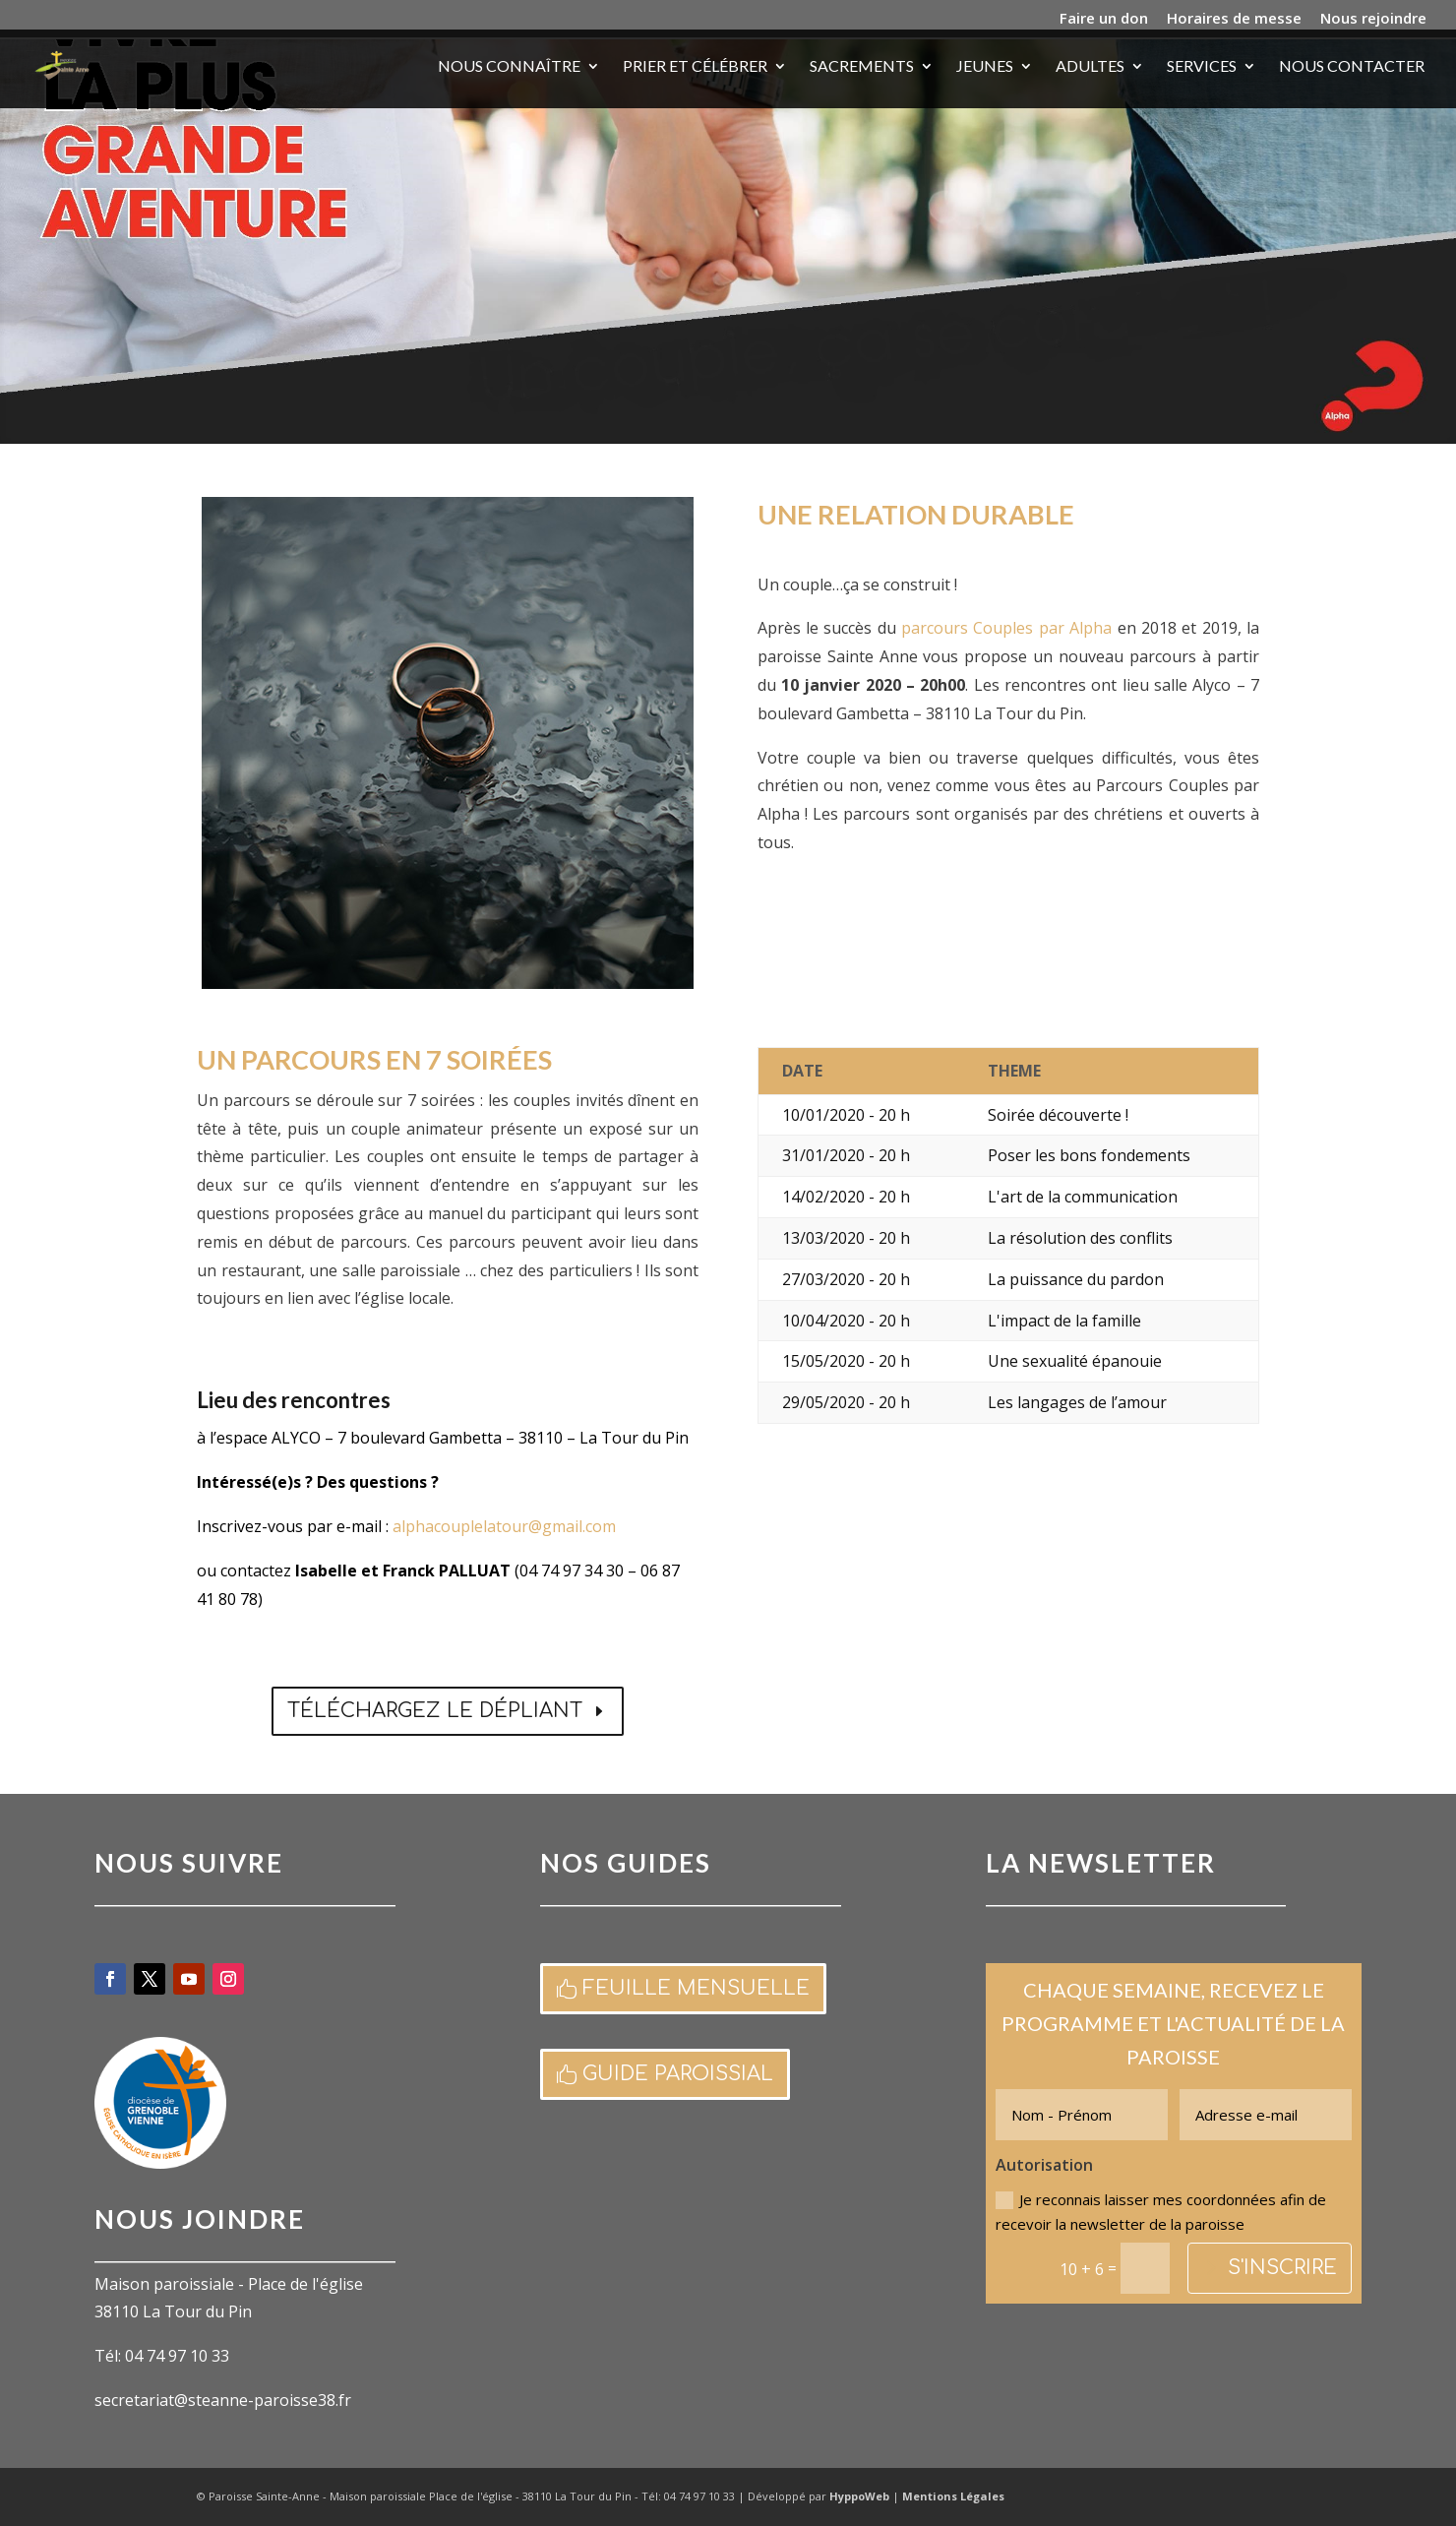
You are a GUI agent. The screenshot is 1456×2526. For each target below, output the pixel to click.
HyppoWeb (859, 2496)
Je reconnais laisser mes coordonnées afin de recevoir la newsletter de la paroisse (1161, 2212)
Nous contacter (1352, 67)
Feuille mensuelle (696, 1988)
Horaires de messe (1234, 19)
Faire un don (1104, 19)
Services (1202, 67)
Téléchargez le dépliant (434, 1710)
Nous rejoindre (1373, 19)
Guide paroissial (677, 2074)
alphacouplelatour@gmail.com (504, 1526)
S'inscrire (1282, 2267)
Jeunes (984, 67)
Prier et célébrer (695, 67)
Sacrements (862, 67)
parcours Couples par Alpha (1006, 628)
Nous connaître (509, 67)
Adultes (1090, 67)
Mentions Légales (953, 2496)
